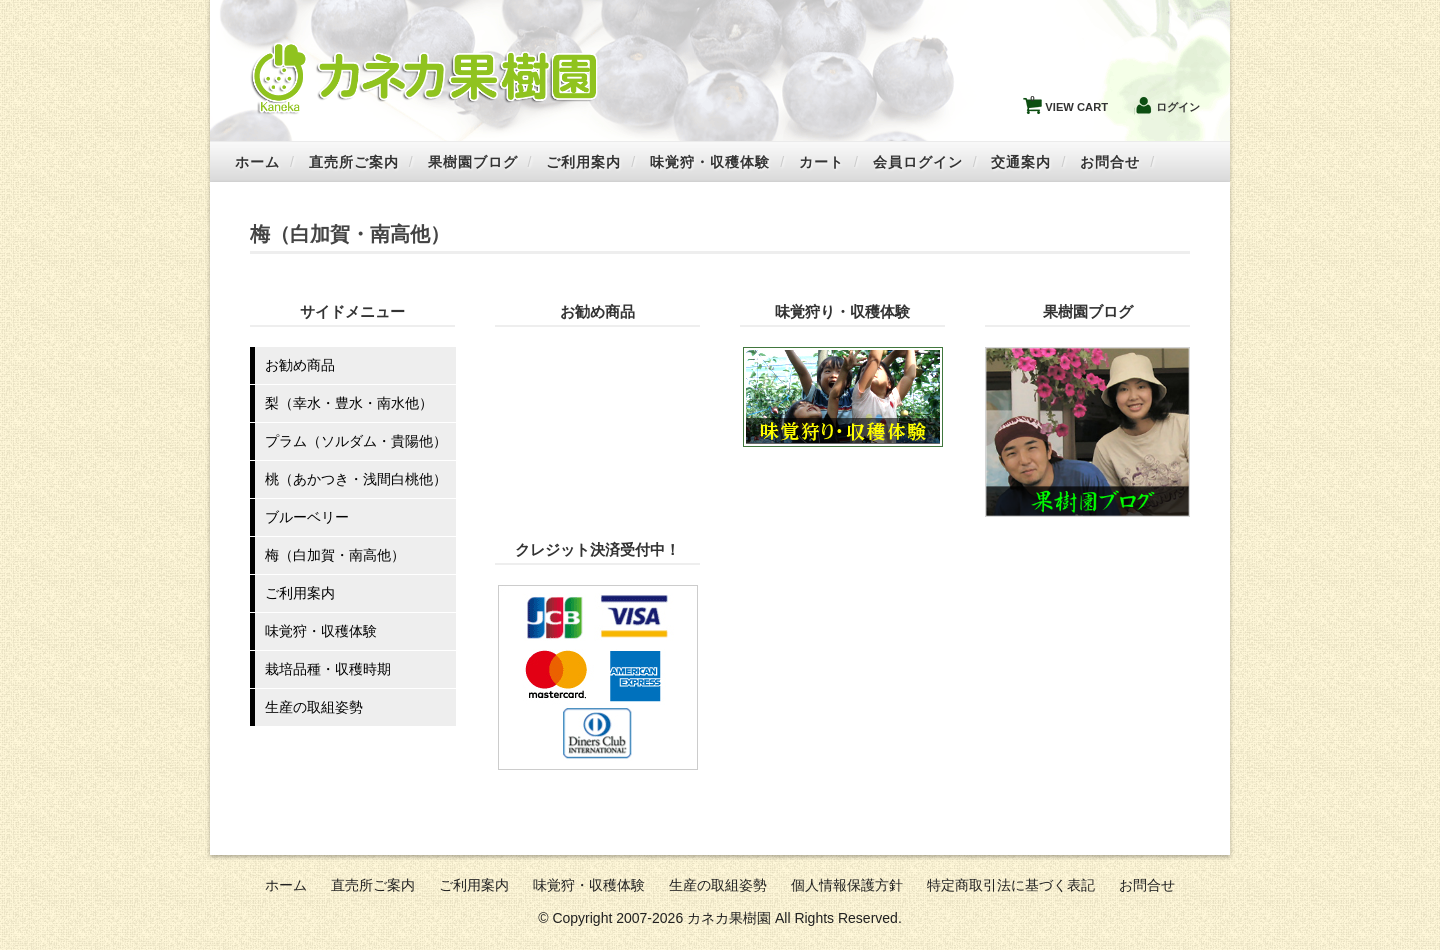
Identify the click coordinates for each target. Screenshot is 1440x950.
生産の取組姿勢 (314, 707)
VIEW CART (1069, 102)
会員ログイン (918, 162)
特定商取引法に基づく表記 (1011, 885)
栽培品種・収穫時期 (328, 669)
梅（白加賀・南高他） (335, 555)
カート (821, 162)
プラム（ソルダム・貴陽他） (356, 441)
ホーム (257, 162)
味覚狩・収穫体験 (710, 162)
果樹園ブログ (473, 162)
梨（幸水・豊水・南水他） (349, 403)
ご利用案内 (583, 162)
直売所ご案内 (354, 162)
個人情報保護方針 (847, 885)
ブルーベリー (307, 517)
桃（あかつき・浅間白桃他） (356, 479)
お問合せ (1110, 162)
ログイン (1178, 107)
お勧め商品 (300, 365)
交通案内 (1021, 162)
